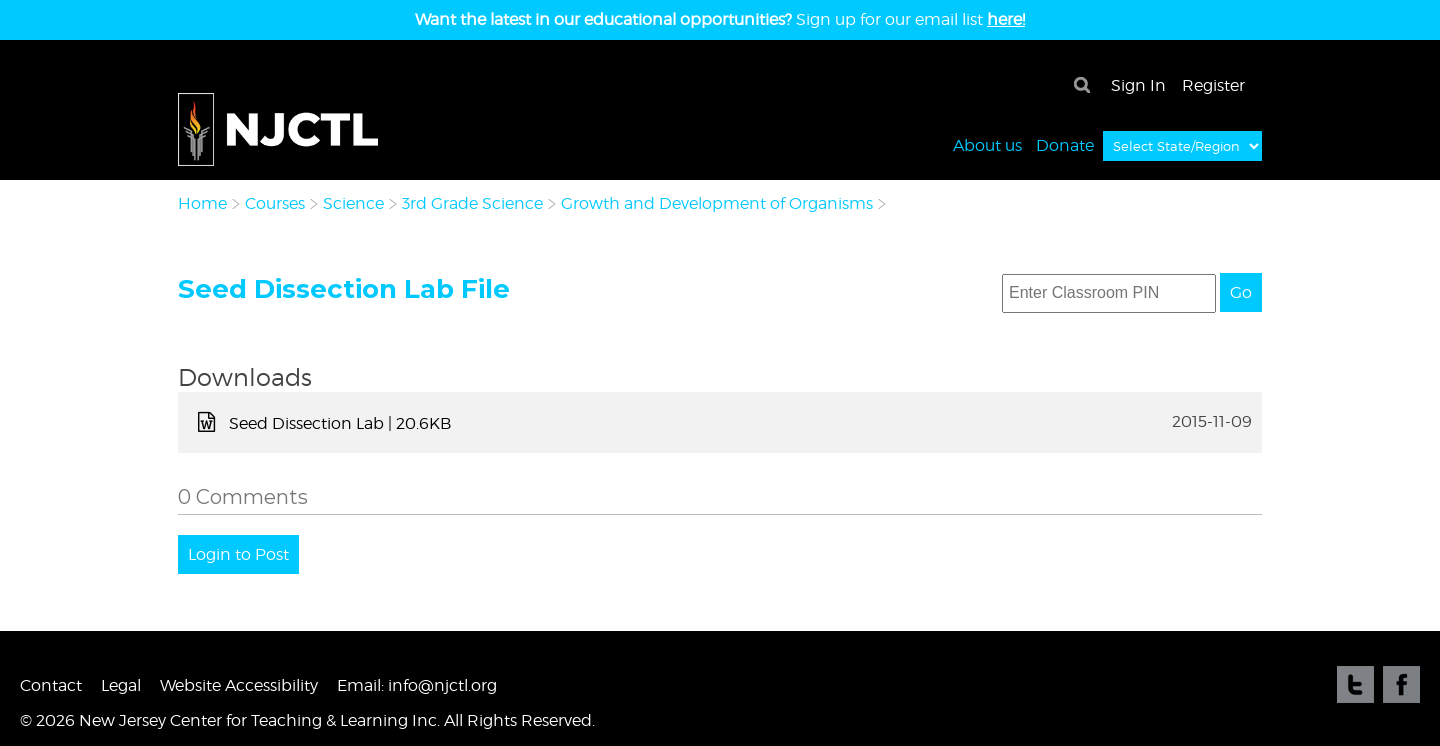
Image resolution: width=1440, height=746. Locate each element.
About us (987, 144)
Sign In (1138, 85)
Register (1213, 85)
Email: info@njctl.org (417, 685)
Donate (1065, 144)
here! (1006, 19)
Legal (121, 685)
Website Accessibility (239, 685)
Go (1241, 292)
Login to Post (238, 554)
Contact (51, 685)
